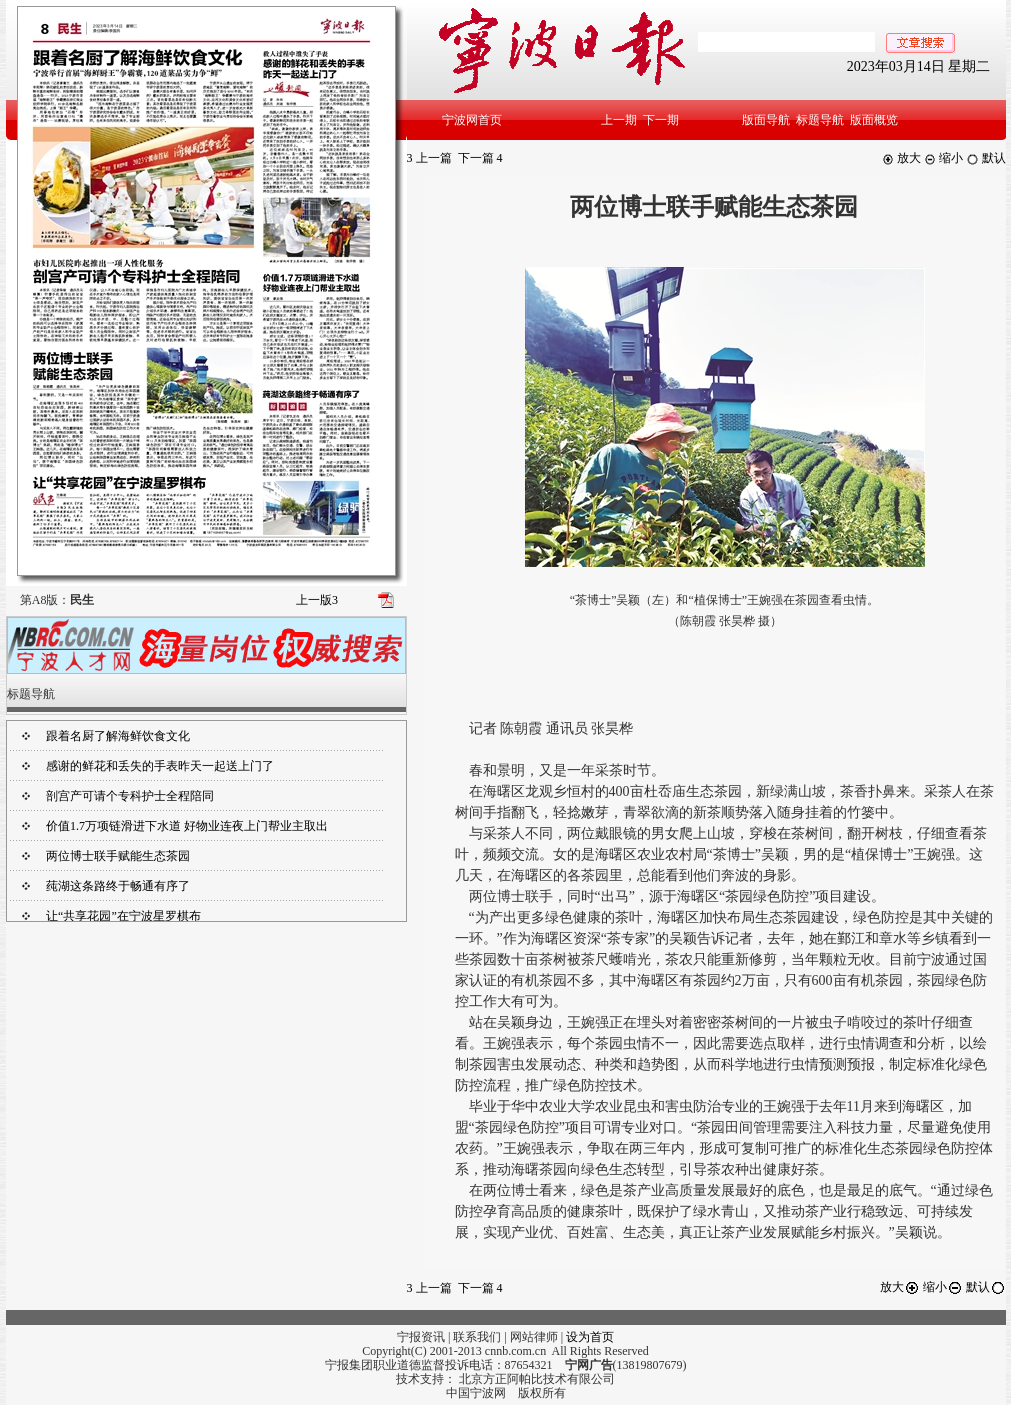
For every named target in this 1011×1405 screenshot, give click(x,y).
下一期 (661, 120)
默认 (986, 158)
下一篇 (480, 158)
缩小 (943, 158)
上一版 (317, 600)
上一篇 (429, 158)
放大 (901, 158)
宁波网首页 (472, 120)
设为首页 (590, 1337)
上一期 (619, 120)
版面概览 (874, 120)
